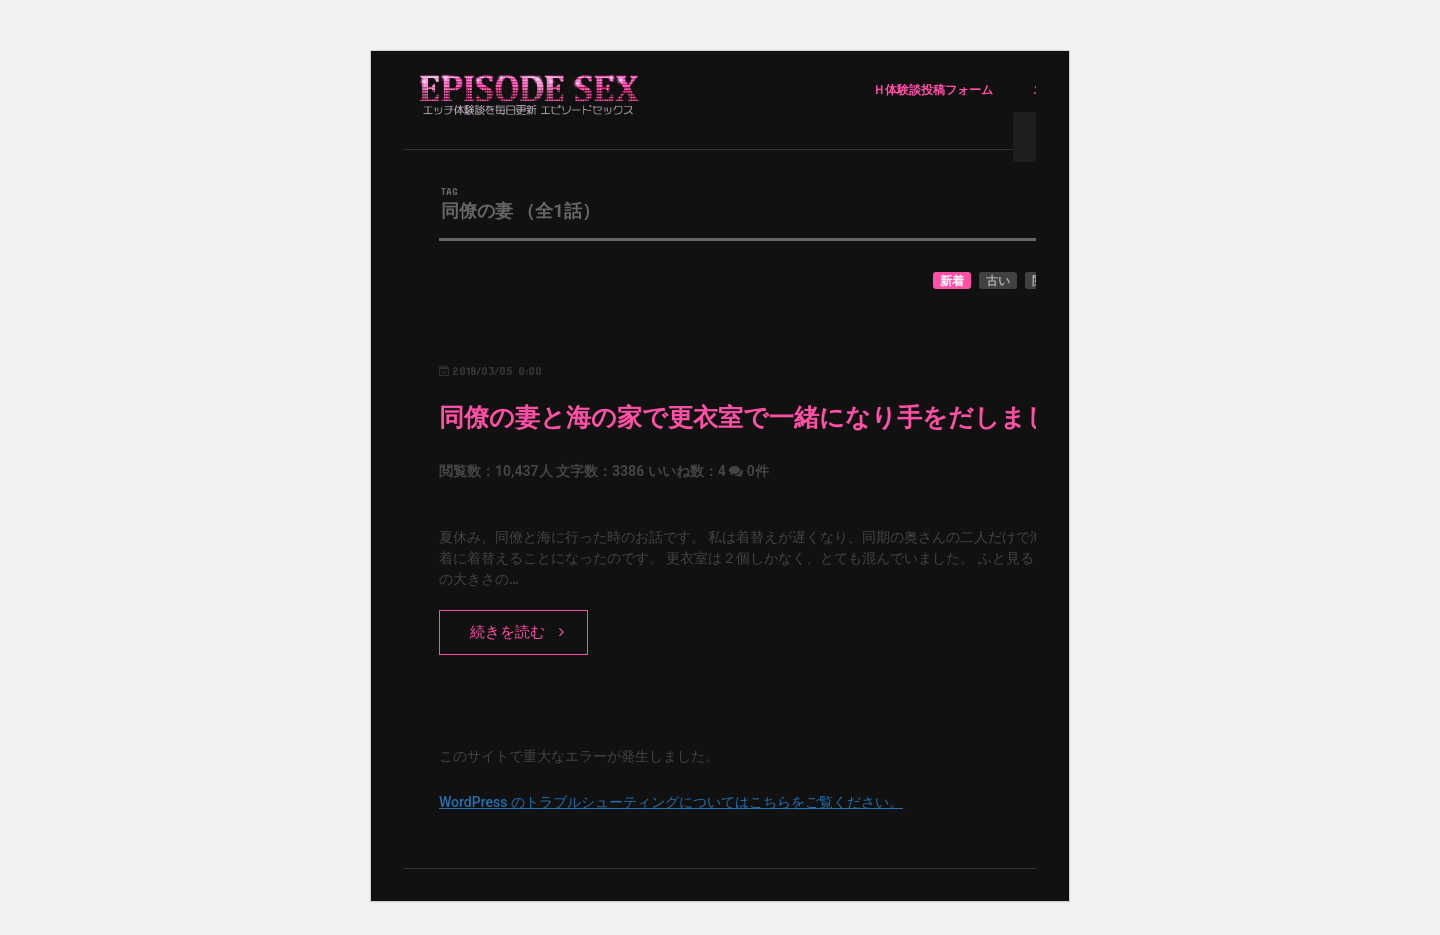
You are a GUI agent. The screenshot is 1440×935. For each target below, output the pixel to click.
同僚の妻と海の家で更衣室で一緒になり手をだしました (758, 417)
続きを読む (507, 632)
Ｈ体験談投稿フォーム (933, 90)
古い (998, 281)
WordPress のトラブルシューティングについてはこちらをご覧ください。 (671, 802)
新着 (952, 281)
